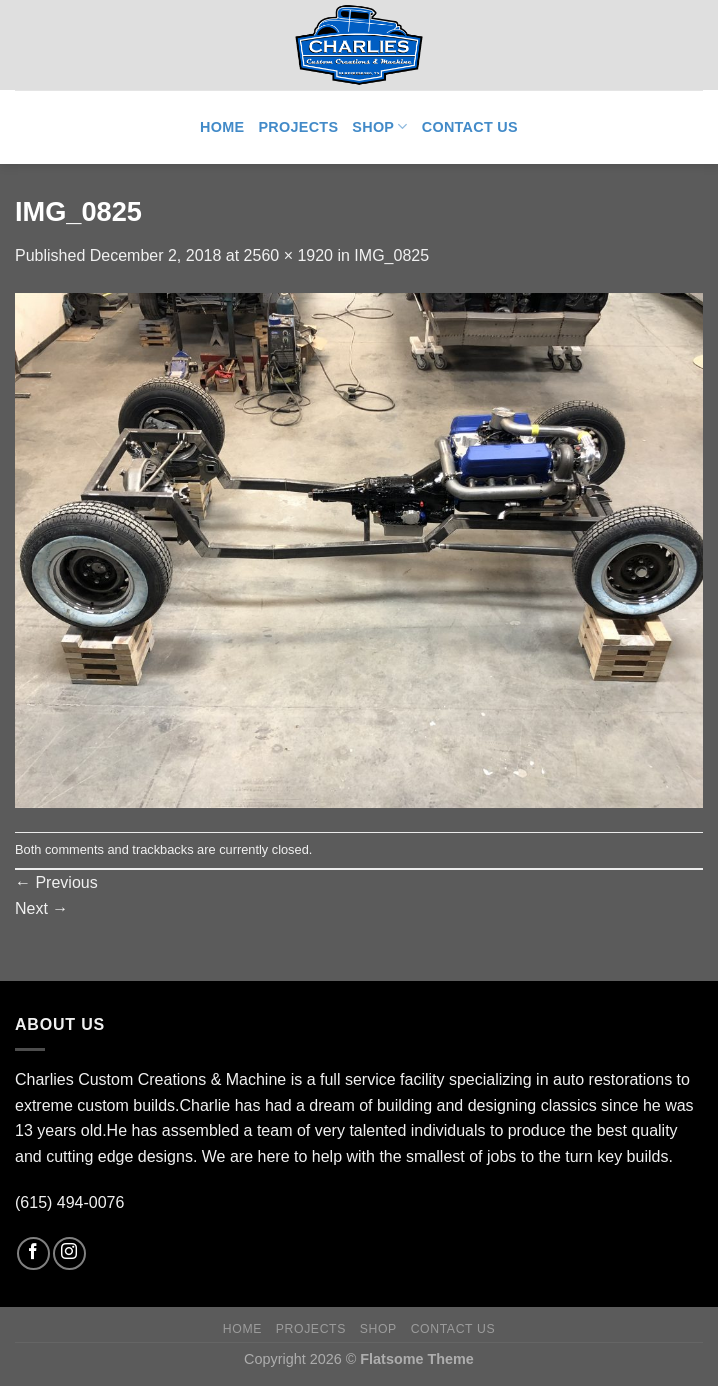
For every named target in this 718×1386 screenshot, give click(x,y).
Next (41, 908)
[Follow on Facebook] (33, 1253)
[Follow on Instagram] (69, 1253)
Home (222, 127)
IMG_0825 (391, 255)
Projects (298, 127)
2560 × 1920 (288, 255)
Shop (379, 126)
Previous (56, 882)
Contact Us (470, 127)
